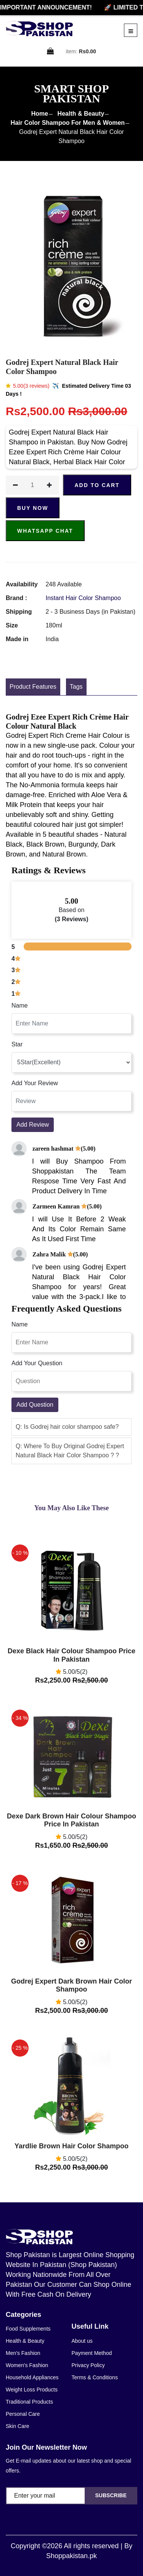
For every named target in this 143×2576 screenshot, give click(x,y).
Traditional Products (29, 2402)
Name (19, 1005)
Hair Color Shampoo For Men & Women (68, 122)
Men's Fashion (23, 2353)
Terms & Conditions (95, 2377)
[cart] (51, 51)
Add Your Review (34, 1083)
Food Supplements (28, 2329)
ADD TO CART (96, 485)
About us (82, 2341)
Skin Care (17, 2426)
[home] (39, 28)
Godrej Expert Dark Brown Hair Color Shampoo (71, 1985)
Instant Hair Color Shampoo (83, 598)
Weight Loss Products (32, 2390)
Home (39, 113)
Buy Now (32, 508)
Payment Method (92, 2353)
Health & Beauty (81, 113)
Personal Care (23, 2414)
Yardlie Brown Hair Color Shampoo (71, 2146)
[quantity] (32, 485)
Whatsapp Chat (45, 531)
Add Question (34, 1404)
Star (16, 1044)
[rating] (71, 1062)
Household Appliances (32, 2377)
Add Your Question (36, 1363)
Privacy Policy (88, 2365)
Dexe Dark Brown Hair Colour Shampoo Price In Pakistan (71, 1820)
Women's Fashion (27, 2365)
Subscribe (111, 2495)
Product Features (33, 686)
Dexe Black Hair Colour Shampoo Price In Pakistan (71, 1655)
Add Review (32, 1124)
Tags (76, 686)
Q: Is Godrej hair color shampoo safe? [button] (67, 1426)
